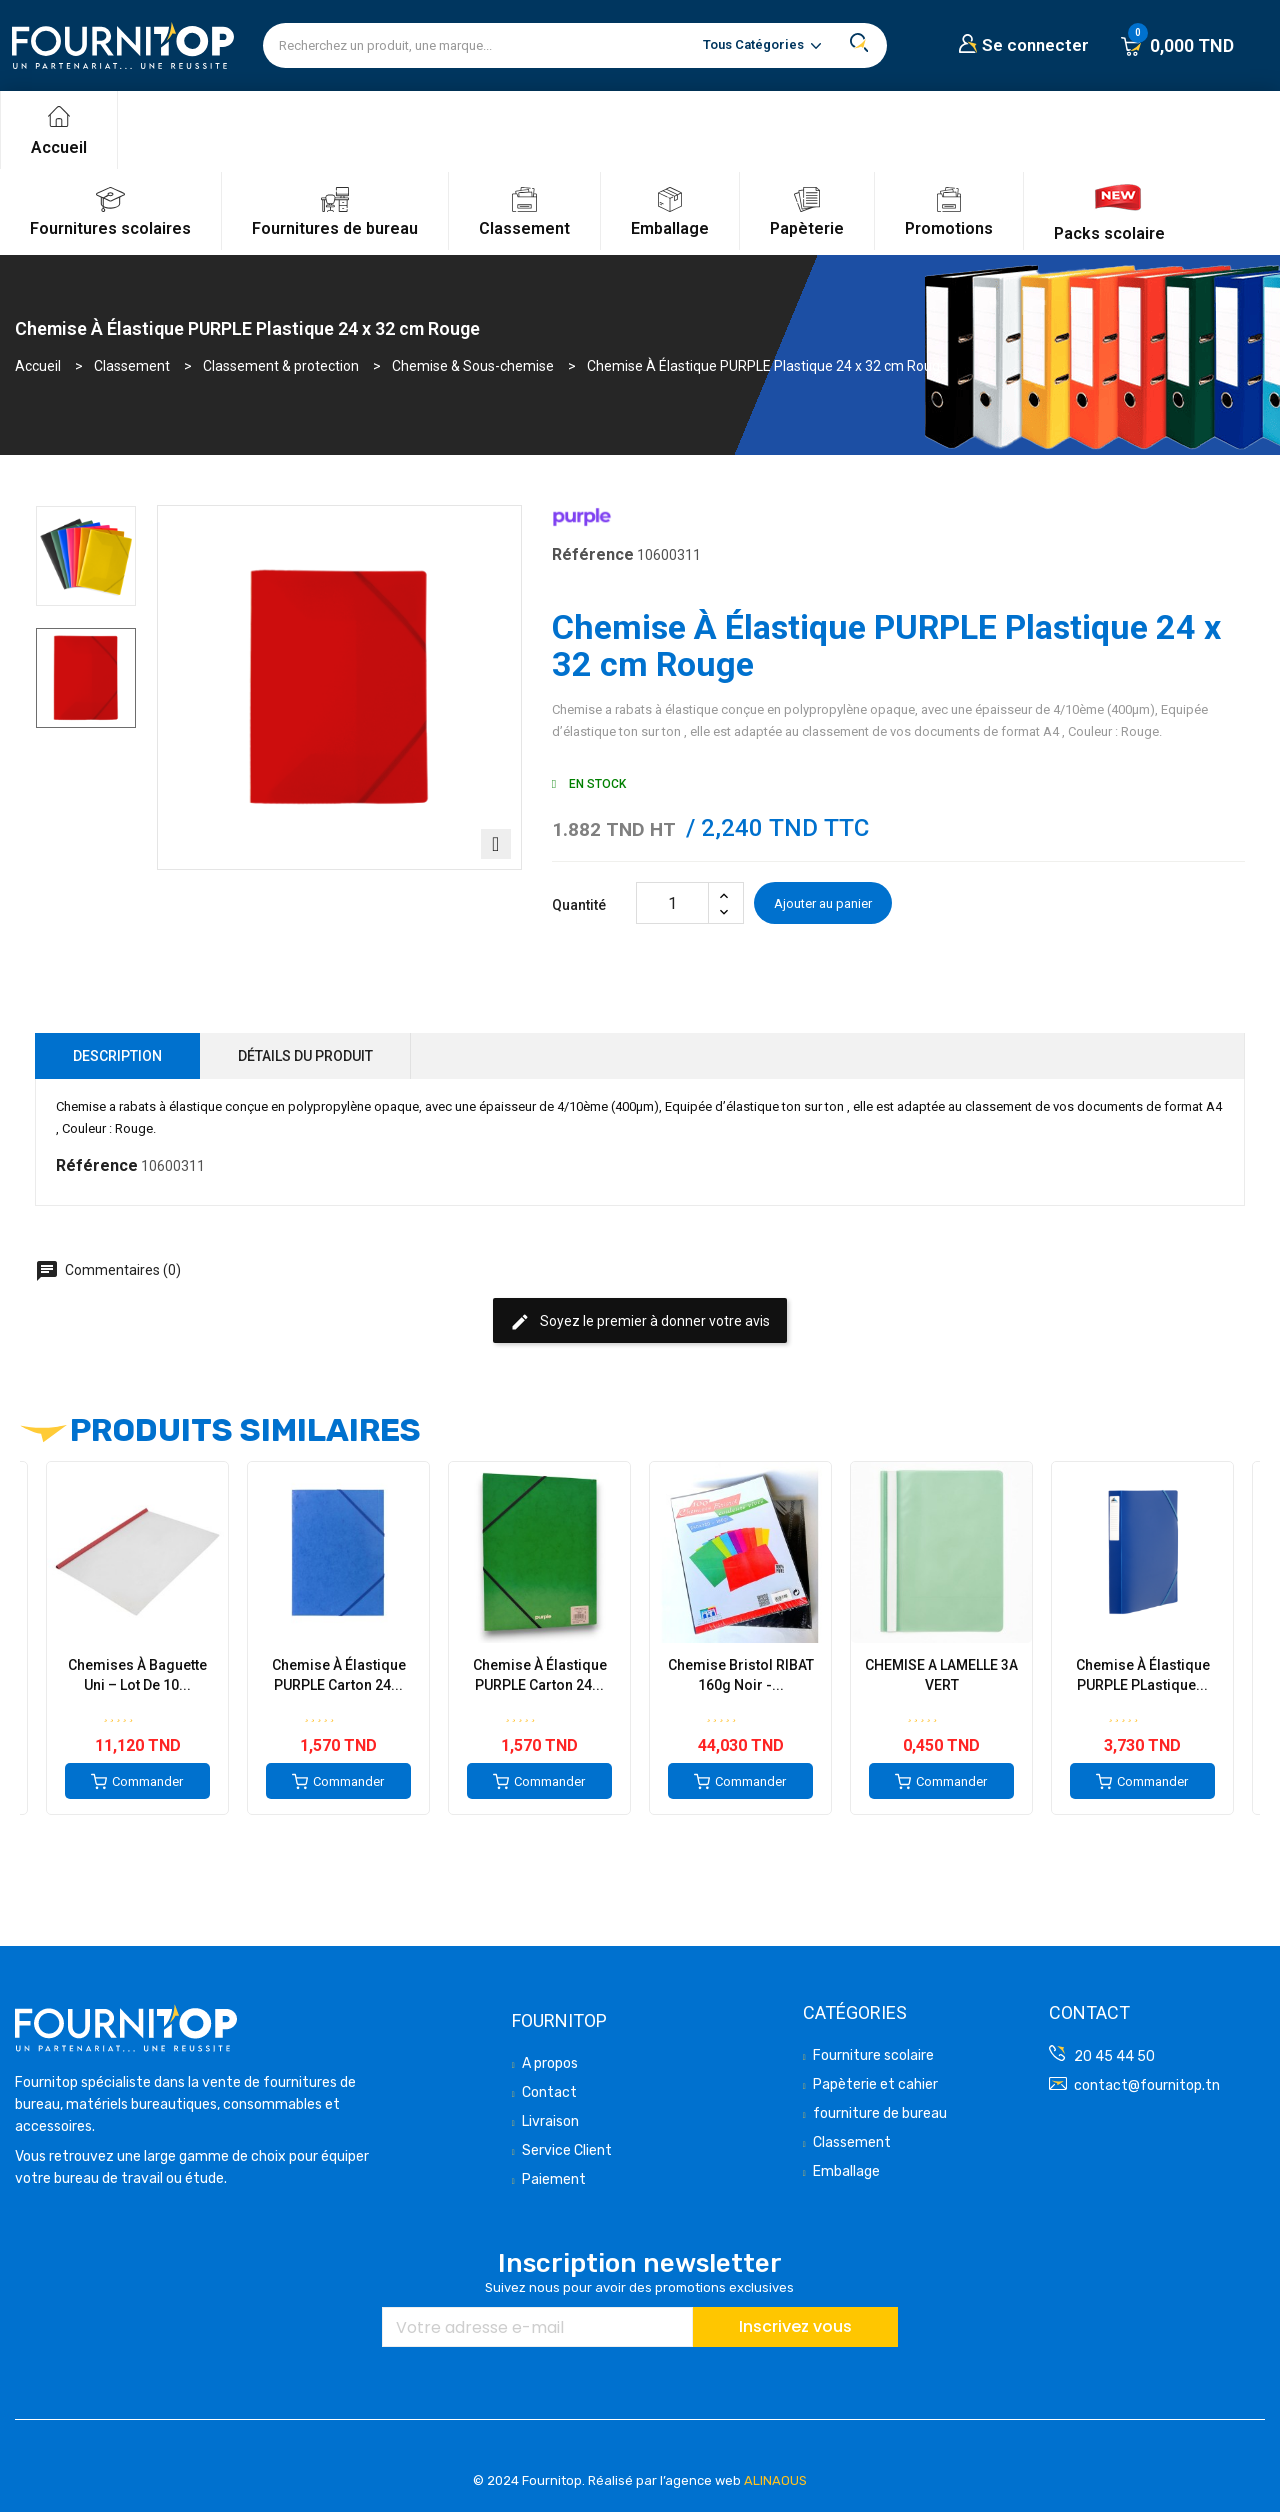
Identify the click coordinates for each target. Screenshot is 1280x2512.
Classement (524, 228)
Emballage (670, 228)
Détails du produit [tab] (305, 1056)
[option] (86, 556)
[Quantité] (673, 903)
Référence (593, 554)
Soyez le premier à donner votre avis (640, 1322)
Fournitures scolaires (110, 228)
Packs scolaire (1109, 233)
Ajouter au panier (823, 903)
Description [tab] (117, 1056)
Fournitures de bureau (335, 228)
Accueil (59, 147)
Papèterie (807, 228)
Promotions (949, 228)
